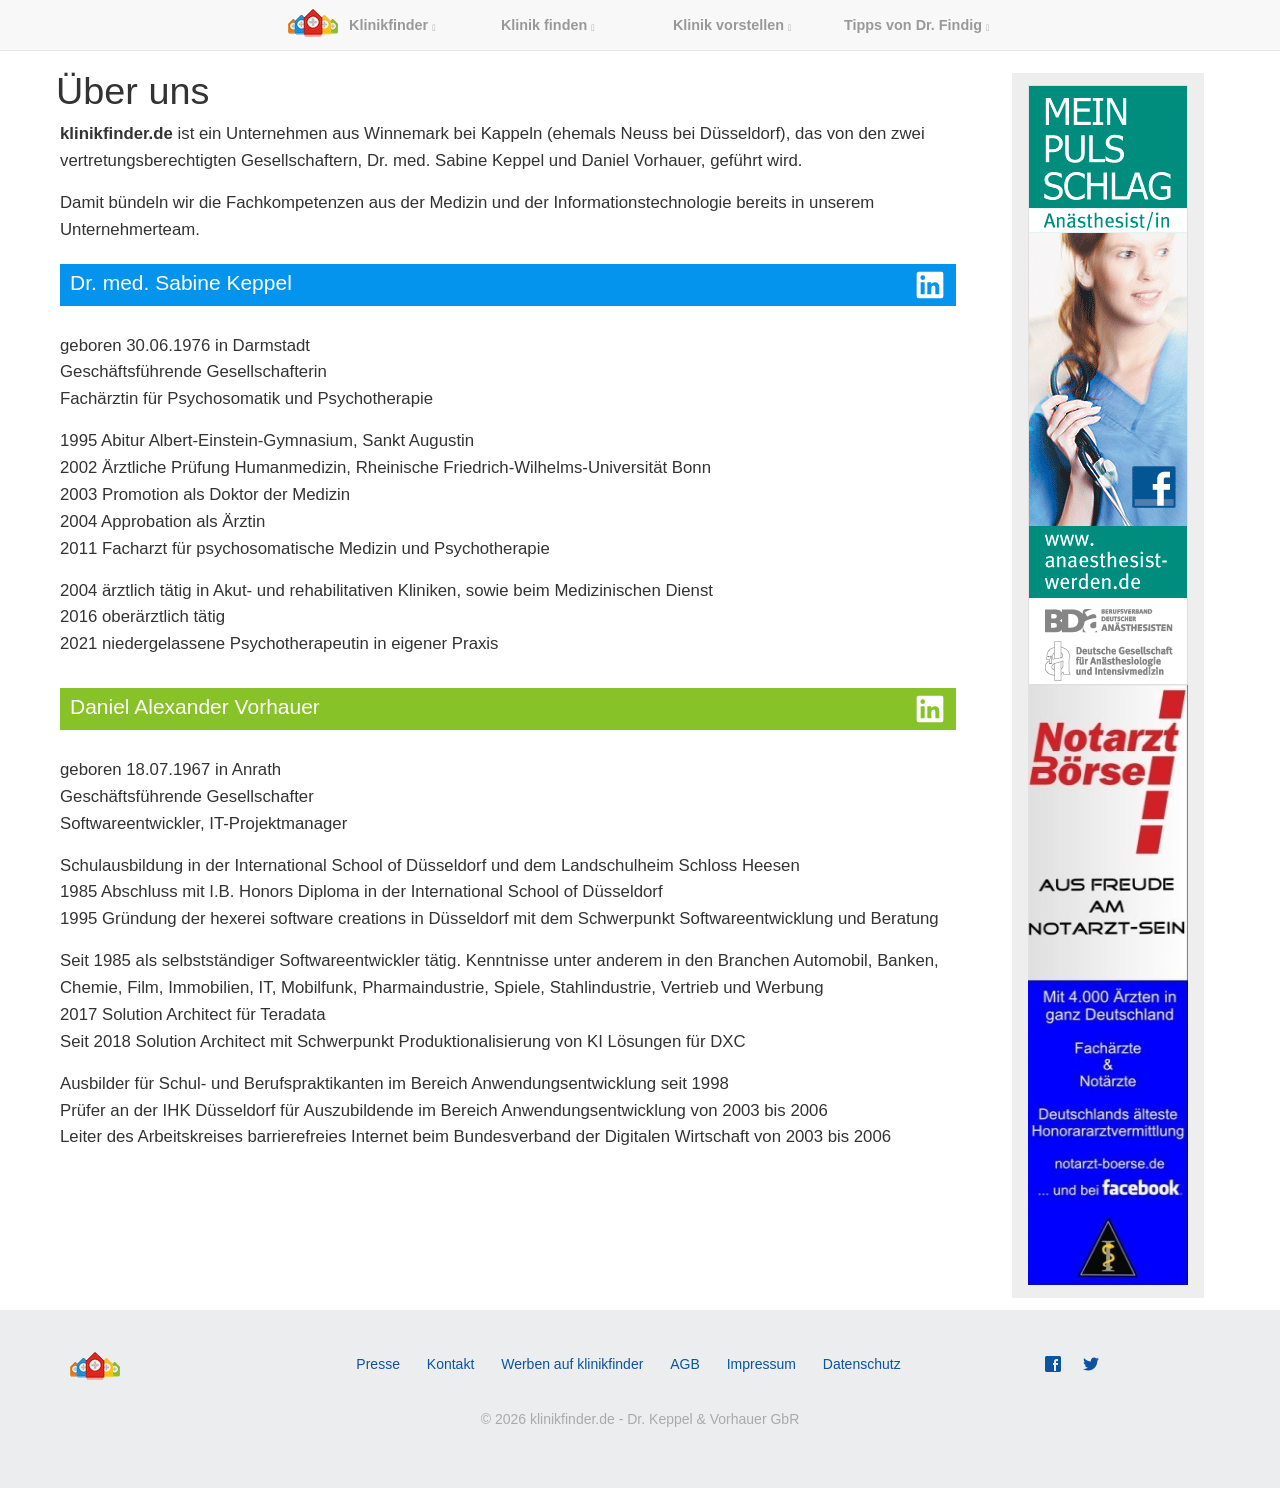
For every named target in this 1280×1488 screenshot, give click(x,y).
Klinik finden (548, 25)
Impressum (761, 1364)
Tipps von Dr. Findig (916, 25)
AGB (685, 1364)
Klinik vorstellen (732, 25)
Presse (378, 1364)
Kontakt (450, 1364)
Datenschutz (862, 1364)
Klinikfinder (361, 25)
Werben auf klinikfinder (572, 1364)
